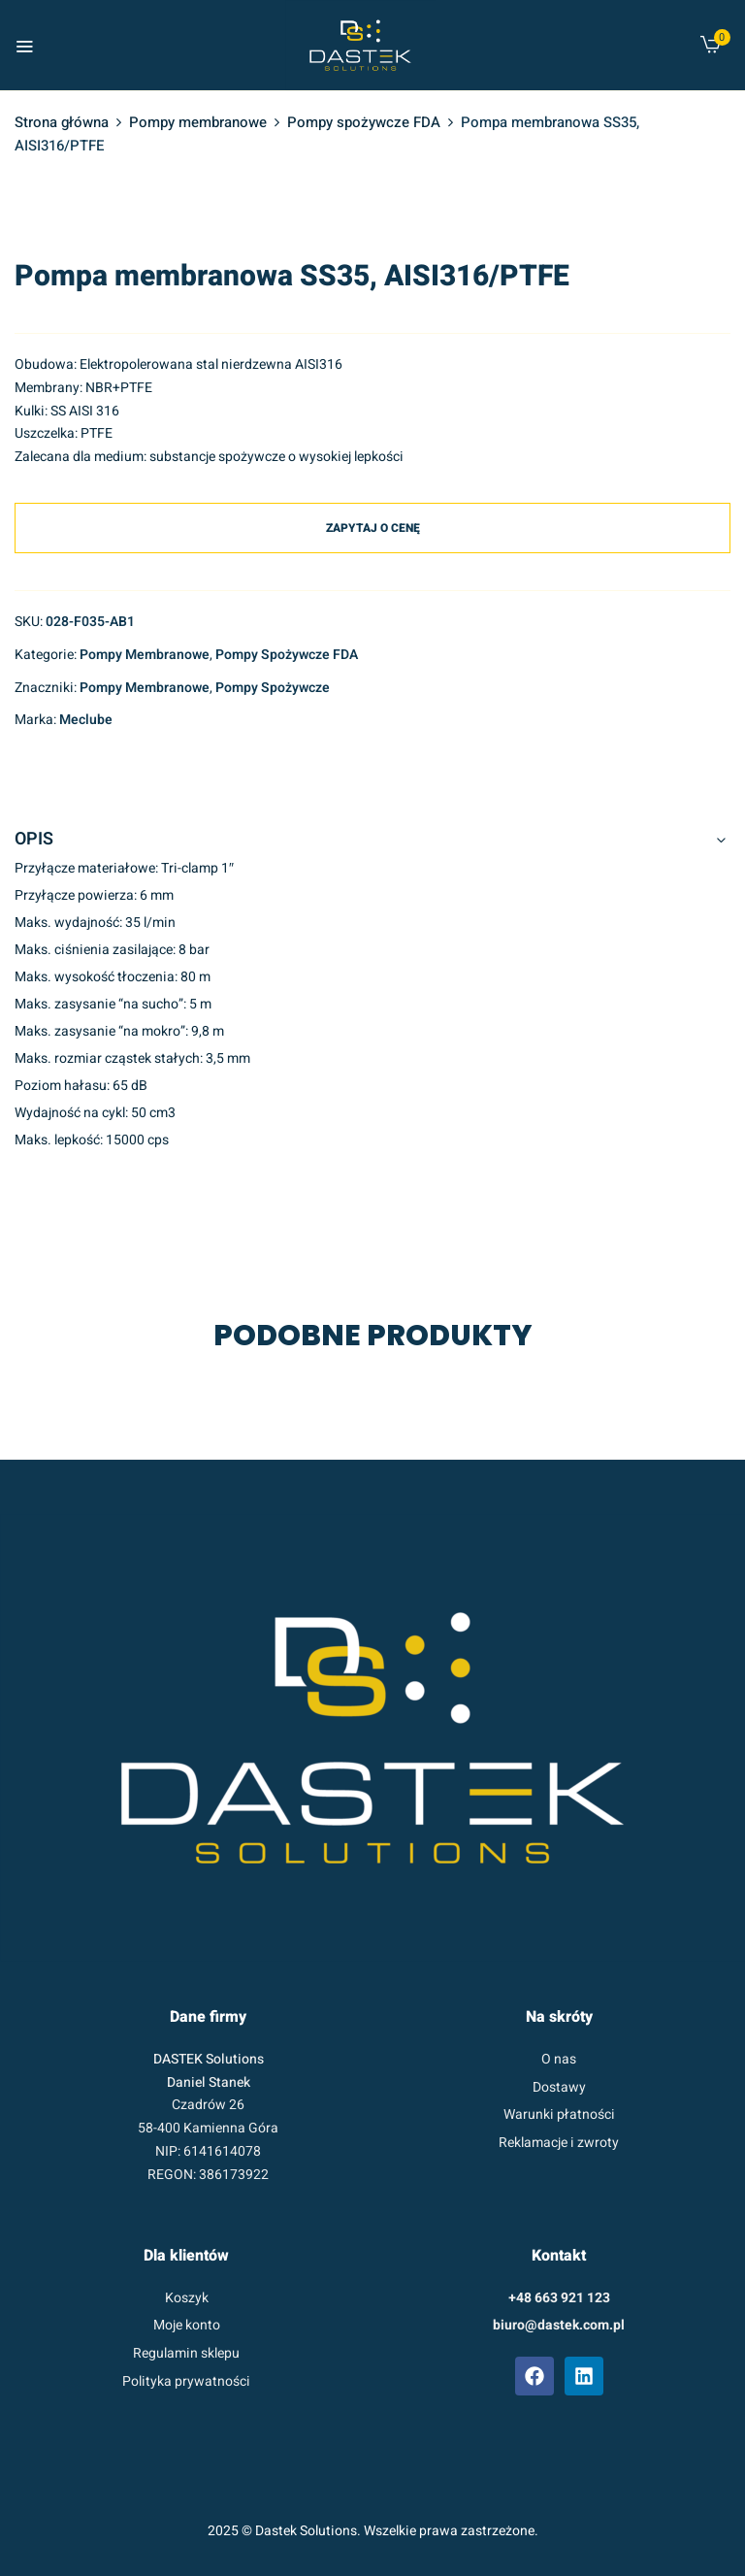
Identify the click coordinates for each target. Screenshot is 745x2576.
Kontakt (559, 2255)
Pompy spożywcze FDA (363, 122)
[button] (710, 49)
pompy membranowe (145, 687)
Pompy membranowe (198, 122)
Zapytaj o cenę (373, 528)
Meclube (86, 720)
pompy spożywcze (272, 687)
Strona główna (62, 122)
